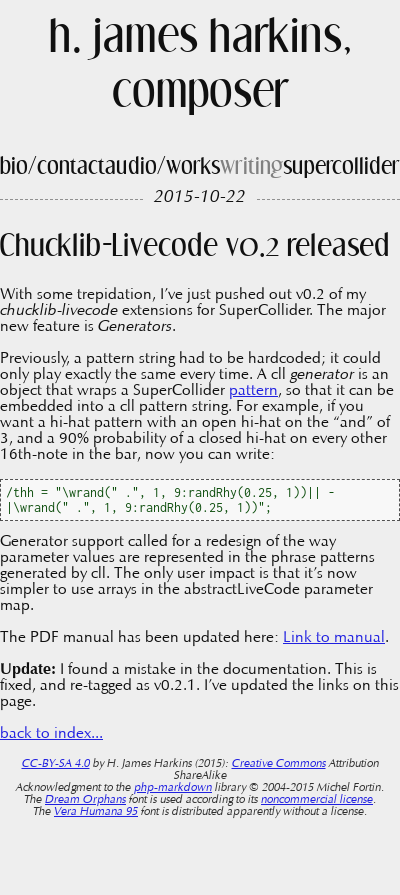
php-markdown (173, 788)
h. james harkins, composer (200, 67)
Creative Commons (279, 764)
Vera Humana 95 (96, 812)
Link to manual (334, 638)
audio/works (162, 167)
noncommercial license (317, 800)
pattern (253, 391)
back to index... (51, 734)
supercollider (341, 167)
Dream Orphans (85, 800)
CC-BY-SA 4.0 (56, 764)
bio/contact (52, 167)
